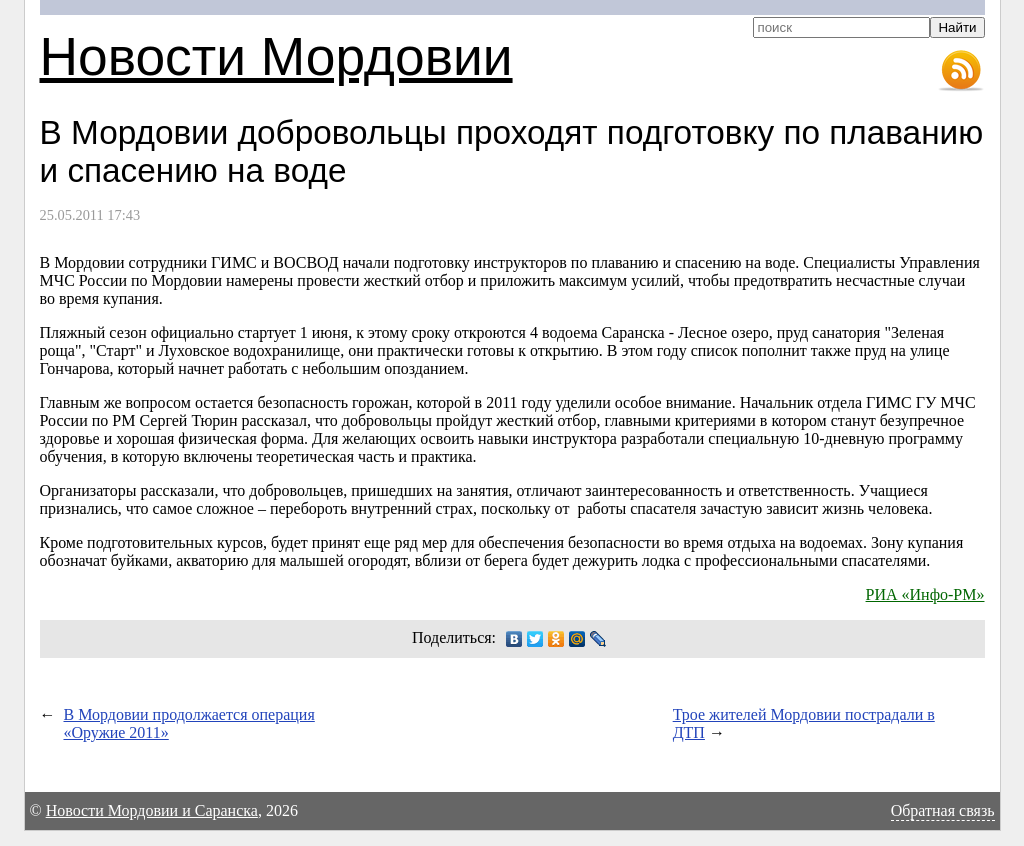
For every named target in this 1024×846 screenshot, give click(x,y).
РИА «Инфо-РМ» (925, 594)
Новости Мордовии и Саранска (152, 810)
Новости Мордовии (276, 56)
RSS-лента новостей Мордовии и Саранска (961, 71)
